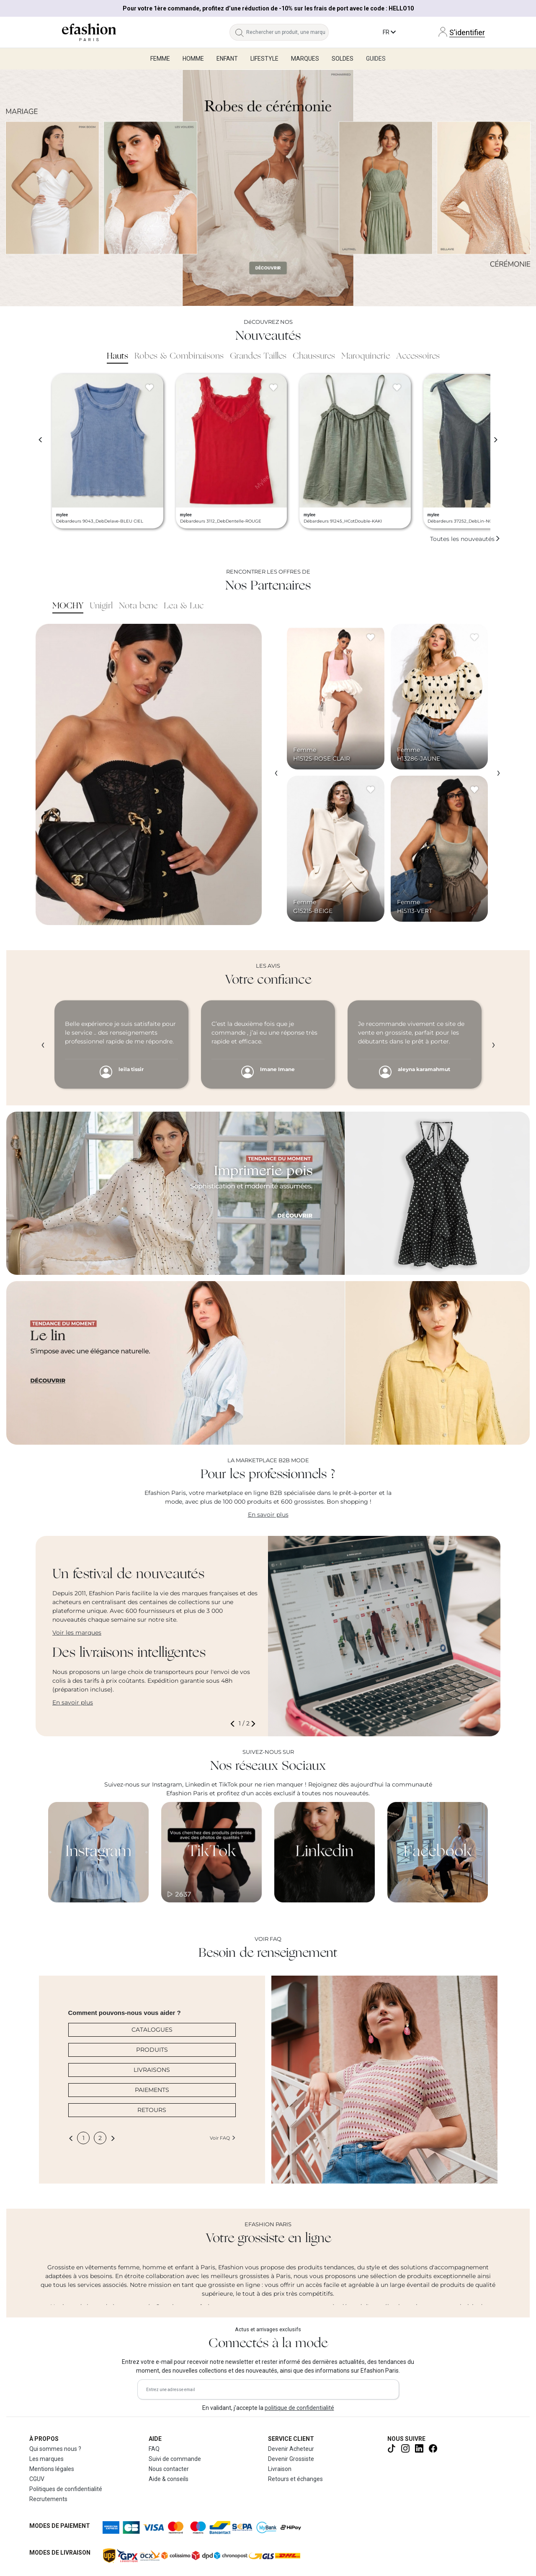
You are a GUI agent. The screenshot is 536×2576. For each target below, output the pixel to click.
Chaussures (314, 356)
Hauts (117, 356)
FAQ (154, 2448)
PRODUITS (152, 2049)
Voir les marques (76, 1632)
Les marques (46, 2459)
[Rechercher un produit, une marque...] (287, 32)
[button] (234, 1723)
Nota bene (138, 606)
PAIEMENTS (152, 2090)
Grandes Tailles (258, 356)
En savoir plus (268, 1514)
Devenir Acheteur (291, 2448)
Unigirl (101, 606)
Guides (376, 58)
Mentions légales (51, 2469)
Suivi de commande (175, 2459)
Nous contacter (169, 2469)
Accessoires (418, 356)
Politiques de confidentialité (65, 2489)
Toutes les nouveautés (465, 539)
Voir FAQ (223, 2138)
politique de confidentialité (299, 2407)
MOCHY (67, 606)
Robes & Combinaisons (179, 356)
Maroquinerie (365, 356)
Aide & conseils (168, 2479)
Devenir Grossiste (291, 2459)
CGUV (36, 2479)
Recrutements (48, 2499)
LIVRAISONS (152, 2070)
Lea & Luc (184, 606)
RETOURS (151, 2110)
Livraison (279, 2469)
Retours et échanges (295, 2479)
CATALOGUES (152, 2029)
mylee (62, 515)
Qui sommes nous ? (55, 2448)
